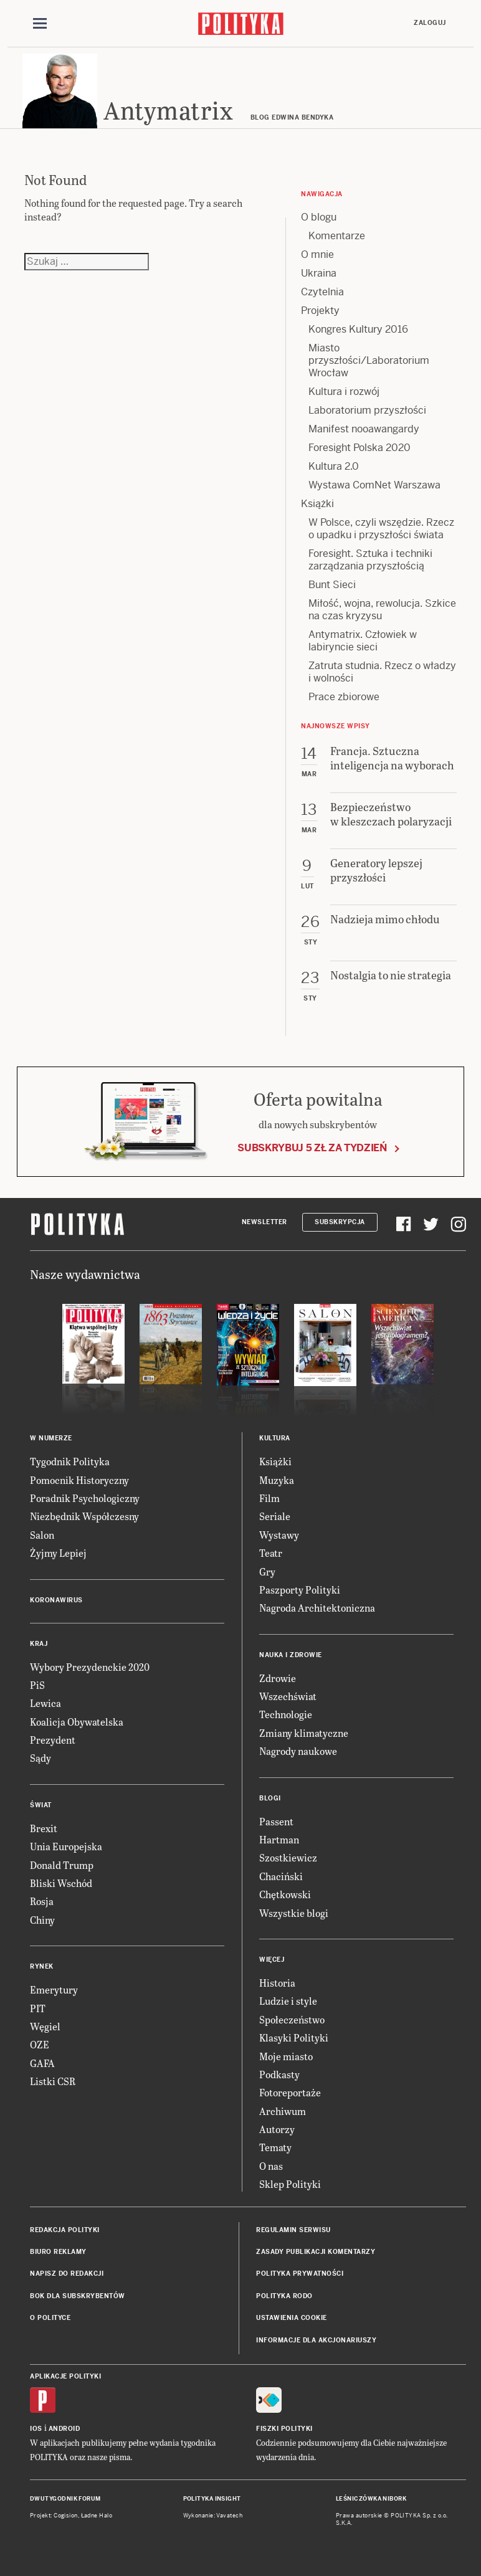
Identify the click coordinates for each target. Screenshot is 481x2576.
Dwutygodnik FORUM (65, 2498)
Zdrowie (277, 1678)
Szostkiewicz (288, 1857)
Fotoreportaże (290, 2092)
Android (64, 2429)
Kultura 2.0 (333, 466)
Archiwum (282, 2111)
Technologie (285, 1714)
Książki (317, 503)
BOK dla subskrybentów (77, 2296)
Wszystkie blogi (293, 1913)
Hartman (279, 1839)
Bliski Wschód (61, 1883)
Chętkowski (285, 1894)
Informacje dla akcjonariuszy (316, 2340)
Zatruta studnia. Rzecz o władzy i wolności (382, 672)
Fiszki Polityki (284, 2429)
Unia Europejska (66, 1846)
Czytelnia (322, 291)
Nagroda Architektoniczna (317, 1607)
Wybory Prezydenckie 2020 (90, 1667)
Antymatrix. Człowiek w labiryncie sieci (362, 641)
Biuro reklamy (58, 2252)
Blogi (270, 1798)
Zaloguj (430, 23)
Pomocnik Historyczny (79, 1480)
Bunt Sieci (332, 584)
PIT (37, 2008)
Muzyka (276, 1480)
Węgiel (45, 2026)
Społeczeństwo (292, 2019)
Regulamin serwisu (293, 2230)
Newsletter (264, 1222)
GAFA (42, 2063)
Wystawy (279, 1535)
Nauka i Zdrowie (290, 1655)
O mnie (317, 254)
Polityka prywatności (299, 2273)
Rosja (42, 1901)
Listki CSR (52, 2081)
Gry (267, 1571)
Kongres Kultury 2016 (358, 329)
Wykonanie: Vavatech (213, 2515)
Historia (277, 1982)
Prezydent (52, 1739)
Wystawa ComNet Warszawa (374, 485)
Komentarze (336, 235)
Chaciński (281, 1876)
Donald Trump (61, 1865)
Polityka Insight (212, 2498)
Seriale (274, 1516)
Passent (276, 1821)
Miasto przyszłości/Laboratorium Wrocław (368, 360)
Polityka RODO (284, 2296)
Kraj (38, 1644)
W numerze (51, 1438)
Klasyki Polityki (293, 2037)
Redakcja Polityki (65, 2230)
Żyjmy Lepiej (58, 1553)
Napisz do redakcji (66, 2273)
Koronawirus (56, 1600)
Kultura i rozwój (343, 391)
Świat (41, 1805)
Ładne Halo (97, 2515)
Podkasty (279, 2074)
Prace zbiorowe (343, 696)
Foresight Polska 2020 (359, 447)
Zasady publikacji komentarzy (315, 2252)
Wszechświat (288, 1696)
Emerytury (54, 1989)
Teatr (270, 1553)
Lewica (45, 1703)
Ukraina (318, 273)
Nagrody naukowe (298, 1751)
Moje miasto (286, 2056)
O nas (271, 2166)
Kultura (274, 1438)
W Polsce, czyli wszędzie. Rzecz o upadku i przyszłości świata (381, 528)
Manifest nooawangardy (363, 428)
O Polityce (50, 2318)
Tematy (275, 2147)
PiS (37, 1685)
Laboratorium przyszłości (367, 410)
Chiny (42, 1920)
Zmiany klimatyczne (303, 1733)
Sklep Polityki (290, 2184)
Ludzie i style (288, 2001)
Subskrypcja (340, 1222)
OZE (39, 2044)
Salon (42, 1535)
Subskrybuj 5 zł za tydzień (312, 1147)
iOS (36, 2429)
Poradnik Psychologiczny (85, 1498)
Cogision (66, 2515)
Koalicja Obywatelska (76, 1721)
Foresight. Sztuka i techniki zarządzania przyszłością (370, 560)
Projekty (320, 310)
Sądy (40, 1758)
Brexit (43, 1828)
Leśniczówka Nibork (371, 2498)
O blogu (318, 217)
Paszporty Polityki (299, 1589)
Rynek (42, 1966)
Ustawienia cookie (291, 2318)
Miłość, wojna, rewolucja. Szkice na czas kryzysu (382, 609)
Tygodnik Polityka (70, 1461)
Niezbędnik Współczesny (84, 1516)
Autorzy (277, 2129)
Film (269, 1498)
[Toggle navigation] (39, 23)
